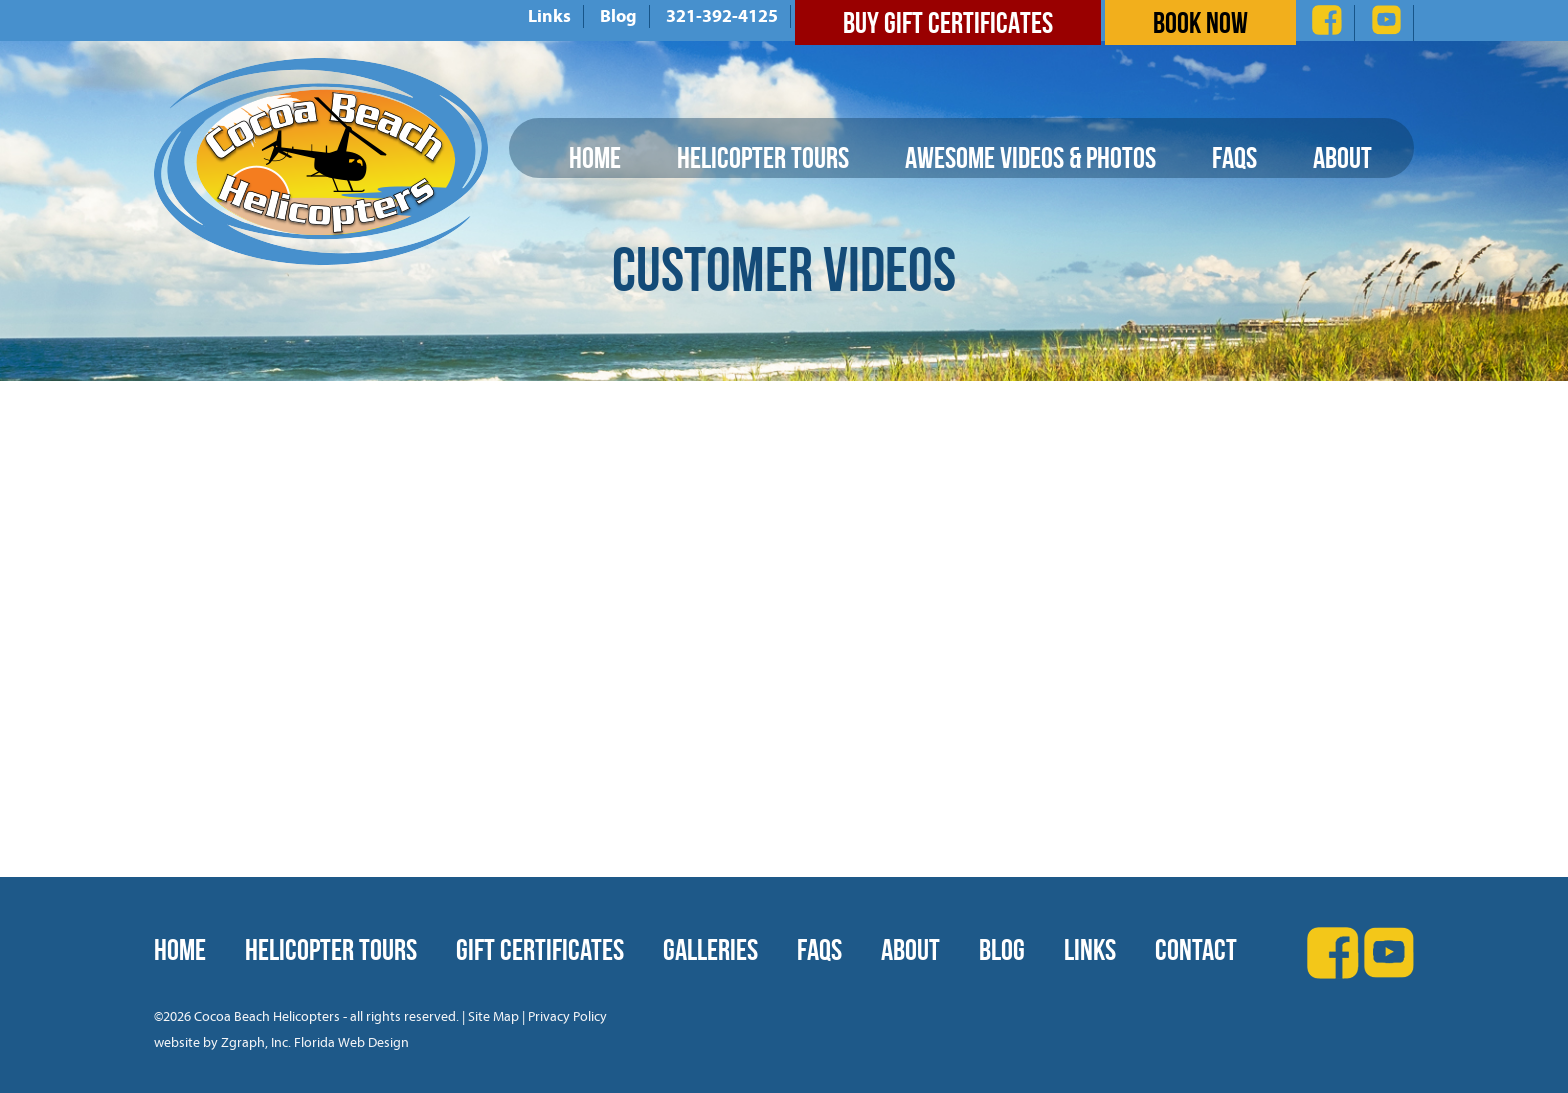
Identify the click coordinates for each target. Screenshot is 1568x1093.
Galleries (710, 949)
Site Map (493, 1016)
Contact (1196, 949)
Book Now (1200, 22)
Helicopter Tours (763, 157)
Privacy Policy (567, 1016)
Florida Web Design (351, 1042)
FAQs (1234, 157)
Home (595, 157)
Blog (618, 16)
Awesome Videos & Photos (1030, 157)
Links (549, 16)
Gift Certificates (540, 949)
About (1342, 157)
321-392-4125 (722, 16)
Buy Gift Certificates (948, 22)
